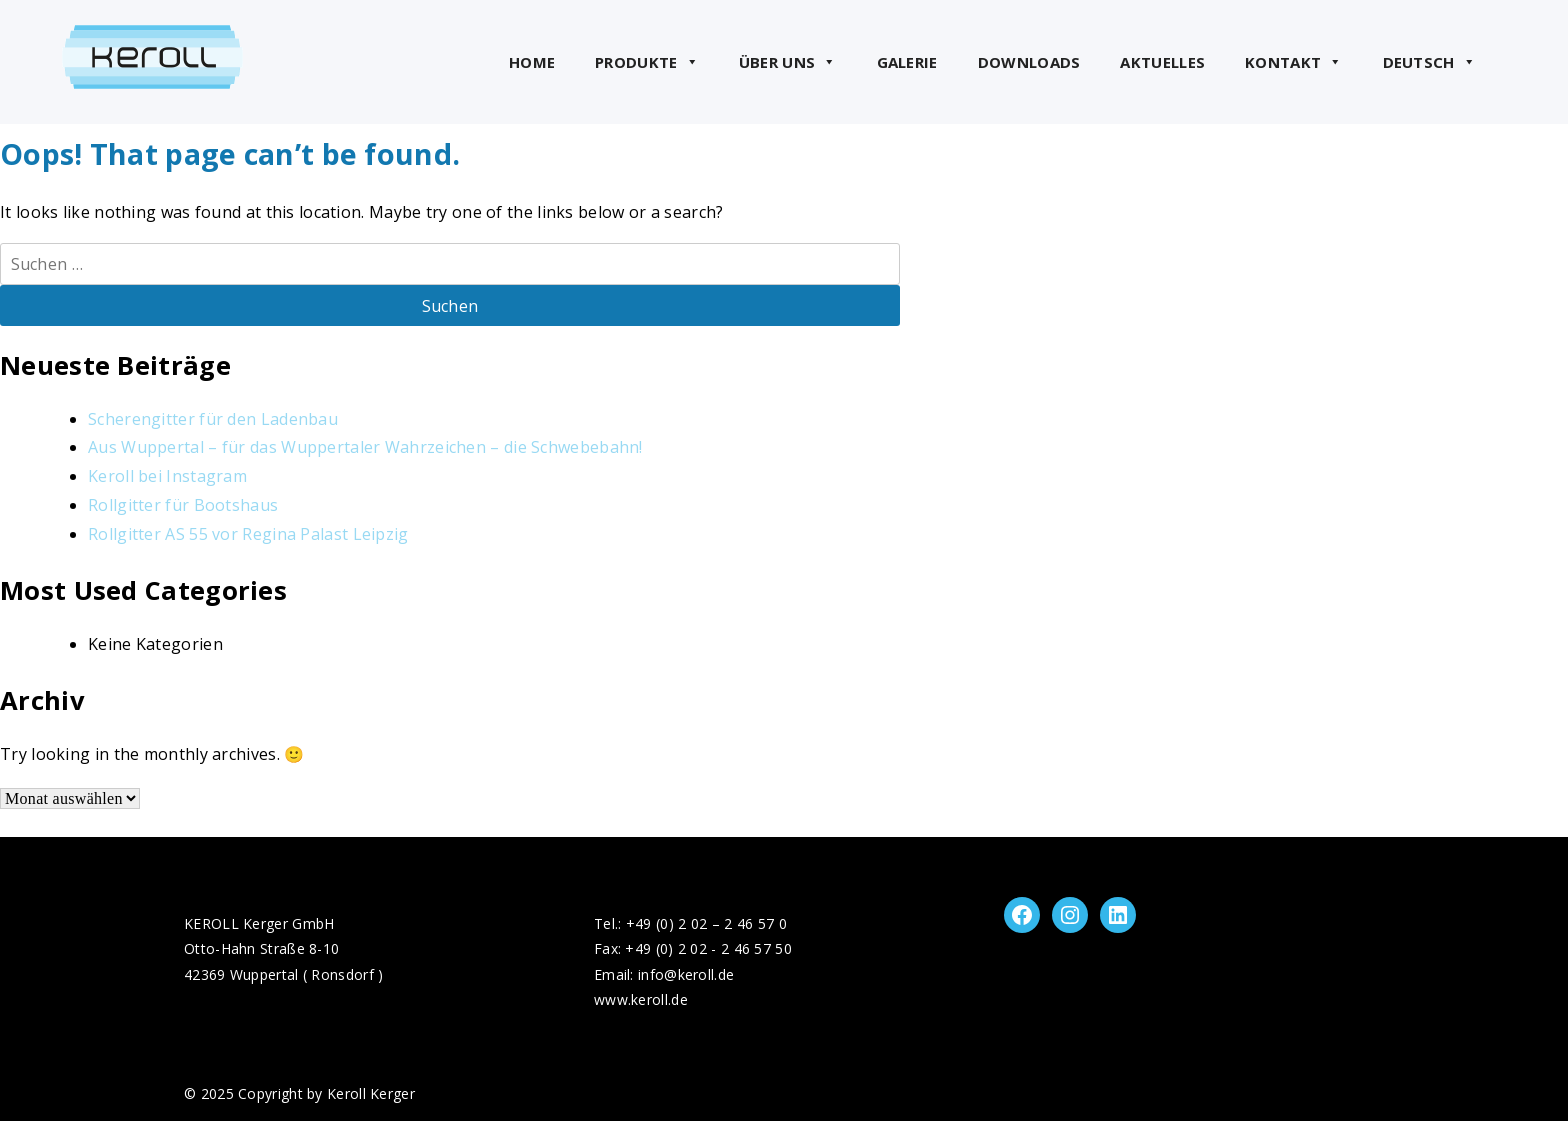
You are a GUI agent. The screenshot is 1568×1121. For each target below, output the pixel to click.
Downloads (1029, 62)
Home (532, 62)
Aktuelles (1162, 62)
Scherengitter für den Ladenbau (213, 419)
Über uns (788, 62)
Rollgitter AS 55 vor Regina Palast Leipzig (248, 534)
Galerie (907, 62)
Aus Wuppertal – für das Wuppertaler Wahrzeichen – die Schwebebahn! (365, 447)
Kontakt (1293, 62)
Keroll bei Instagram (167, 476)
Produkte (647, 62)
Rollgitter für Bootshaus (183, 505)
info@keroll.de (686, 974)
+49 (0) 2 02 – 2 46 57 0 (706, 923)
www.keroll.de (641, 999)
